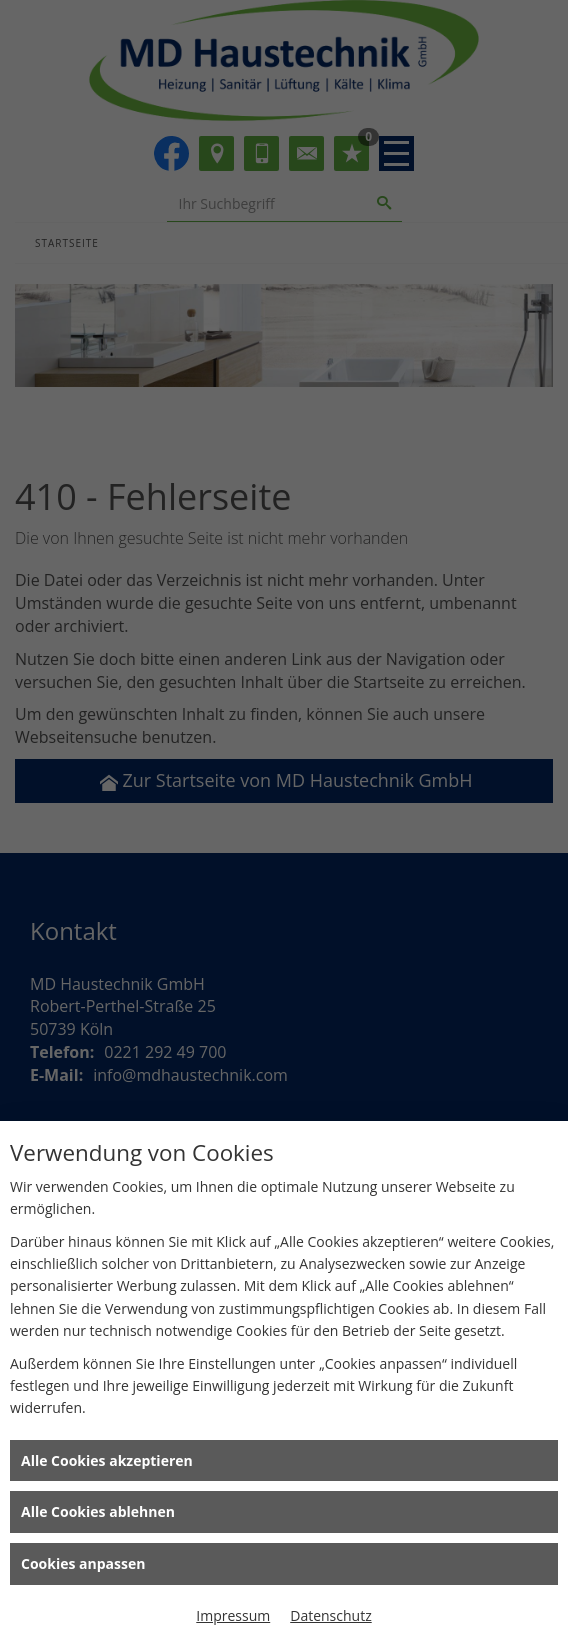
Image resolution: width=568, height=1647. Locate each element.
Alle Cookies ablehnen (98, 1511)
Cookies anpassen (83, 1563)
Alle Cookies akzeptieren (107, 1460)
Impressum (233, 1615)
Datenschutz (330, 1615)
